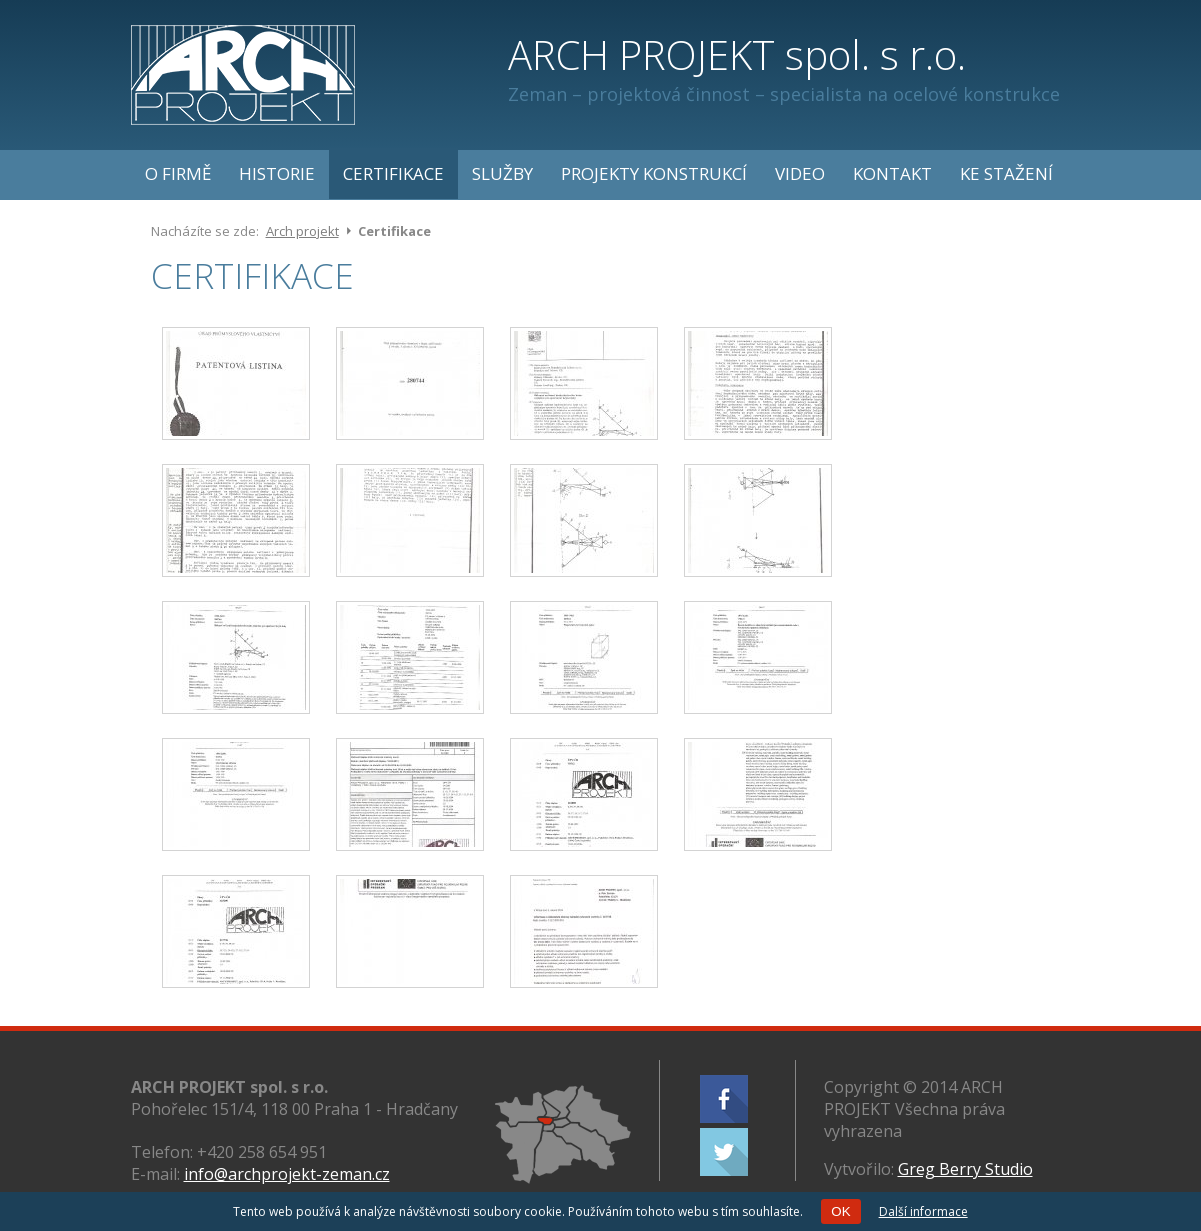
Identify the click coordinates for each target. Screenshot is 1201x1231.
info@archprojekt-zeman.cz (287, 1174)
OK (840, 1211)
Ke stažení (1006, 173)
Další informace (923, 1211)
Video (800, 173)
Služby (502, 173)
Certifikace (393, 173)
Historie (277, 173)
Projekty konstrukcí (654, 173)
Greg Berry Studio (965, 1169)
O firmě (178, 173)
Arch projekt (302, 231)
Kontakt (892, 173)
